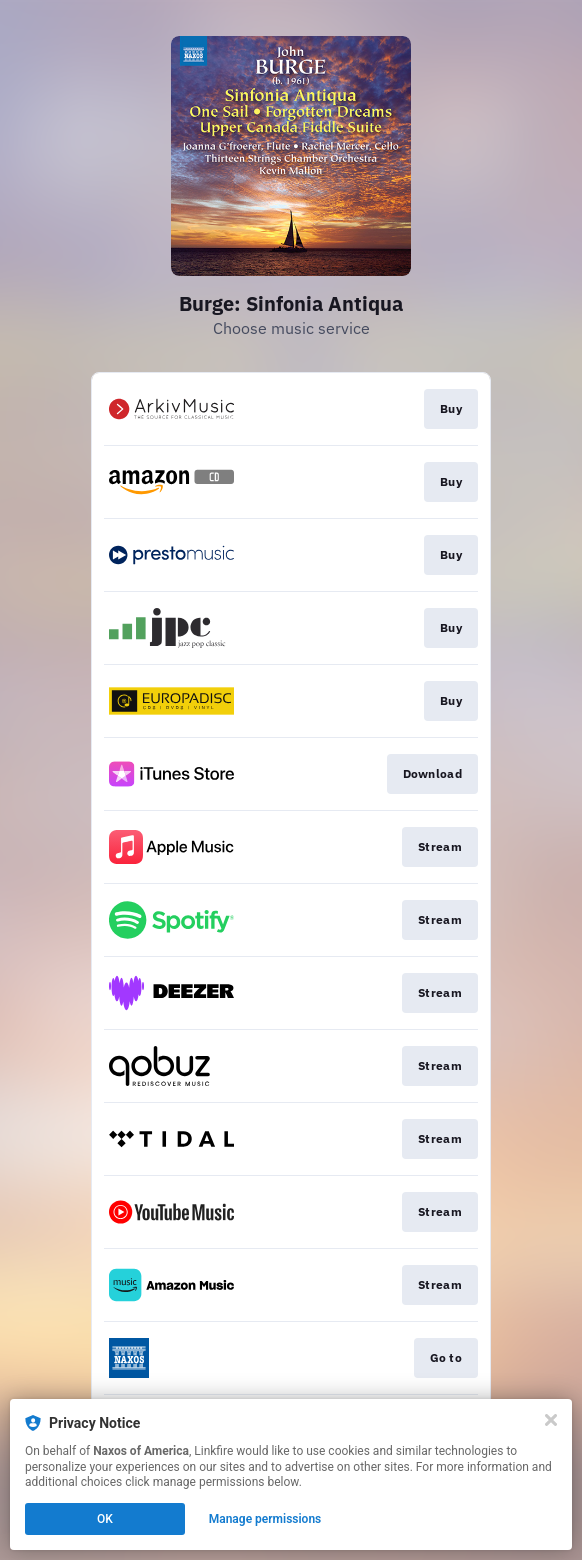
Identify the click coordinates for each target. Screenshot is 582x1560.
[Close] (551, 1420)
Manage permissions (265, 1519)
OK (105, 1519)
